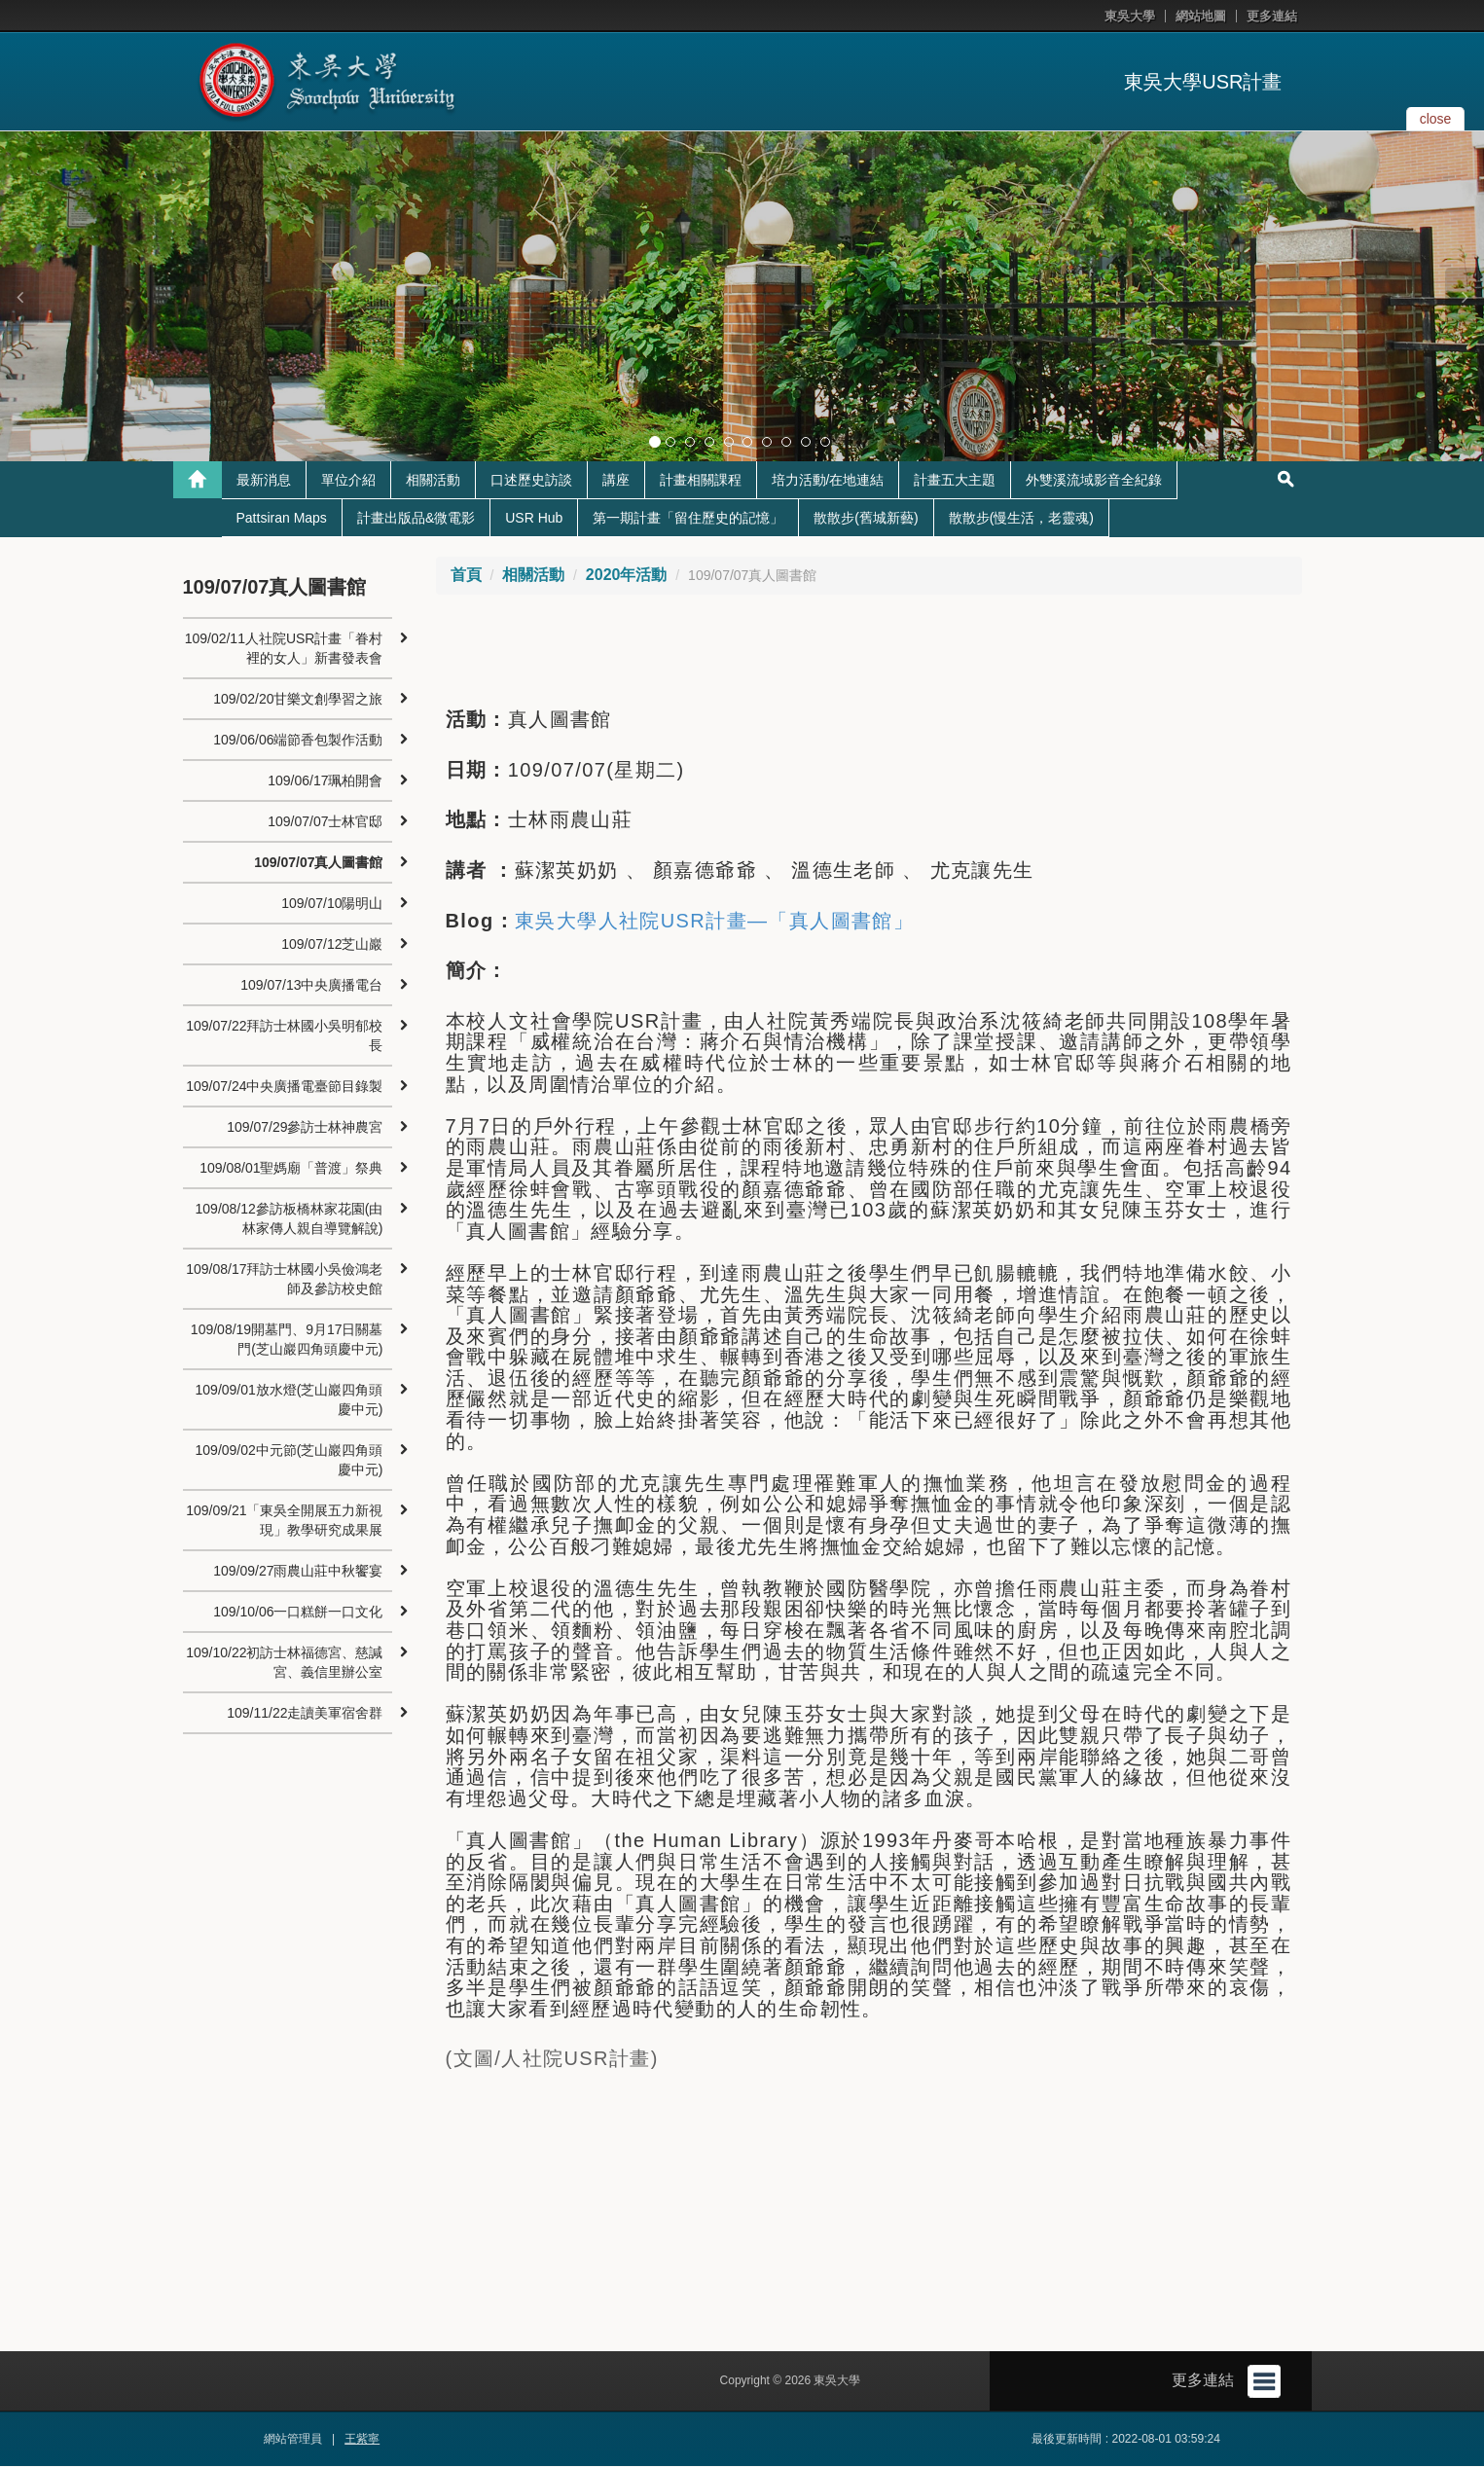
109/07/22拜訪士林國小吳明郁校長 (284, 1036)
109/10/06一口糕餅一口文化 (297, 1612)
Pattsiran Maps (281, 518)
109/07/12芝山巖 (331, 945)
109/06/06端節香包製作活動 (297, 740)
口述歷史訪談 (531, 481)
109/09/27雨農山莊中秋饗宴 (297, 1571)
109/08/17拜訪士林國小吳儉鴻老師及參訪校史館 (284, 1279)
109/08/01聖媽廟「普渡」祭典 (290, 1169)
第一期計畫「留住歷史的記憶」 (688, 518)
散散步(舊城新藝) (866, 518)
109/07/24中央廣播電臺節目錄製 (284, 1087)
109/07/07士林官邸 (325, 822)
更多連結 (1272, 16)
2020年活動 (627, 575)
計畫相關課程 (701, 481)
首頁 (466, 575)
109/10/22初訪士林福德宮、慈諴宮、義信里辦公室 (284, 1663)
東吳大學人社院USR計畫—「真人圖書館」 (714, 921)
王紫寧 (362, 2440)
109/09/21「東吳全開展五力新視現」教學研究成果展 (284, 1521)
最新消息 (263, 481)
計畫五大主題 (954, 481)
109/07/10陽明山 (331, 904)
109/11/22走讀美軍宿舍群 (304, 1714)
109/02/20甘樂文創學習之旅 (297, 699)
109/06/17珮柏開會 (325, 781)
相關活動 (433, 481)
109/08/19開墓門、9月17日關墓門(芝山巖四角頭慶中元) (287, 1340)
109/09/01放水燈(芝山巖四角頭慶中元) (289, 1400)
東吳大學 (1129, 16)
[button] (19, 297)
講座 (616, 481)
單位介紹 (348, 481)
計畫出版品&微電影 (416, 518)
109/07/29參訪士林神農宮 (304, 1128)
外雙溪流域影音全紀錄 (1094, 481)
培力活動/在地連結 (828, 481)
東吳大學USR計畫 (1203, 81)
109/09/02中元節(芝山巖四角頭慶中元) (289, 1460)
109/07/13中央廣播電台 (311, 986)
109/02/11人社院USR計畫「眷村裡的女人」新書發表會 (284, 649)
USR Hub (533, 518)
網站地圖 (1201, 16)
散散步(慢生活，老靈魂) (1021, 518)
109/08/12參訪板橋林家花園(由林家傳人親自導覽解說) (289, 1219)
